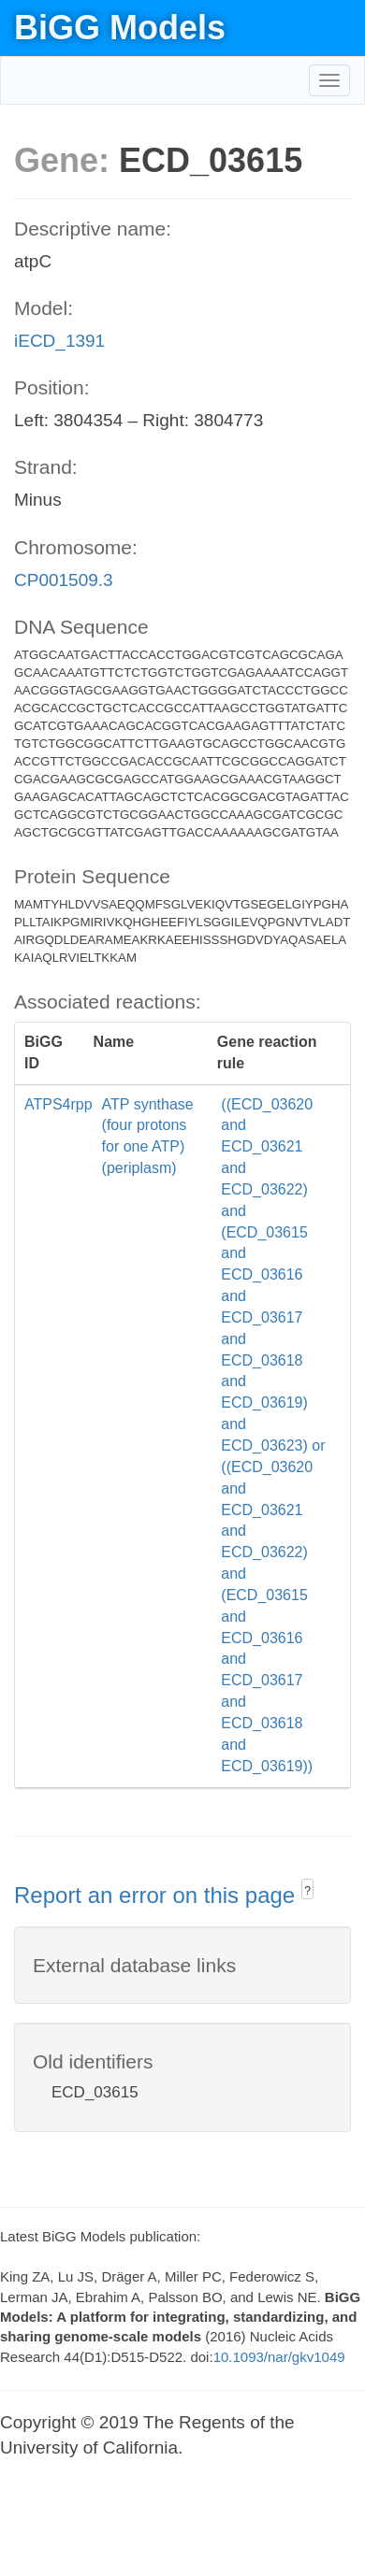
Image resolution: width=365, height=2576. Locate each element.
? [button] (307, 1890)
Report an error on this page (157, 1895)
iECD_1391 (59, 341)
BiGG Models (120, 27)
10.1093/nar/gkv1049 (279, 2357)
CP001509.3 (63, 580)
